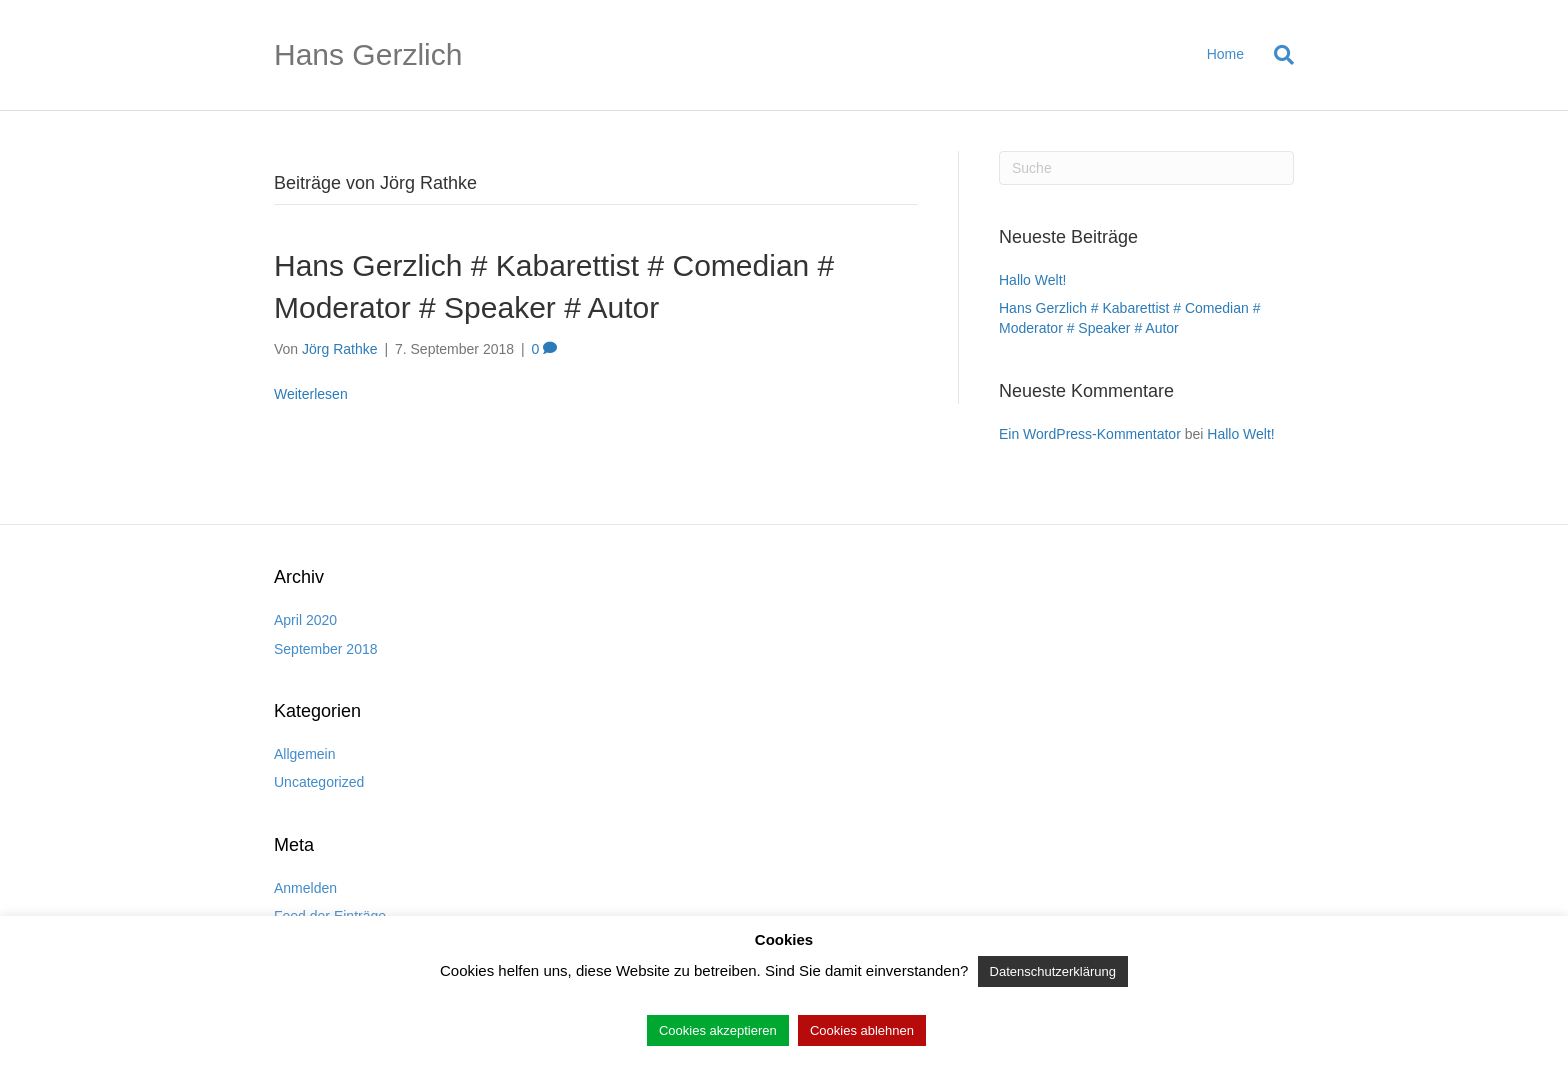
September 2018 (326, 649)
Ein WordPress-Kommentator (1090, 434)
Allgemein (304, 754)
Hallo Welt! (1032, 280)
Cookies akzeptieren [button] (718, 1030)
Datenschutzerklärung (1053, 971)
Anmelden (305, 888)
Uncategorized (319, 782)
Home (1225, 54)
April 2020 (305, 620)
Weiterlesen (311, 394)
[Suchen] (1276, 55)
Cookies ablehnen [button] (862, 1030)
